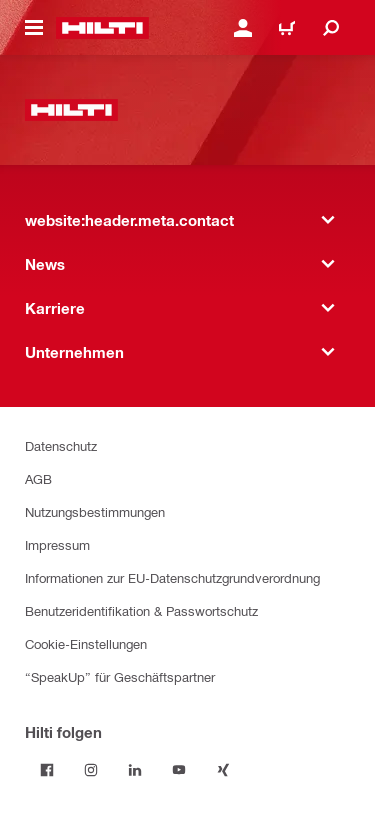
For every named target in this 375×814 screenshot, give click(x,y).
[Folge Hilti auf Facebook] (47, 770)
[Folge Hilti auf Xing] (223, 770)
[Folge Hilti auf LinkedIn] (135, 770)
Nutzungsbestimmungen (95, 511)
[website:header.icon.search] (331, 28)
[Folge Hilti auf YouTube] (179, 770)
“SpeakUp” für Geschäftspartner (120, 676)
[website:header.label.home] (102, 28)
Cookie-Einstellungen (86, 643)
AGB (38, 478)
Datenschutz (61, 445)
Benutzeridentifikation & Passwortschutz (141, 610)
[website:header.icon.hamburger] (34, 28)
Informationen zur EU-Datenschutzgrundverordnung (172, 577)
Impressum (57, 544)
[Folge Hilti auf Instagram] (91, 770)
